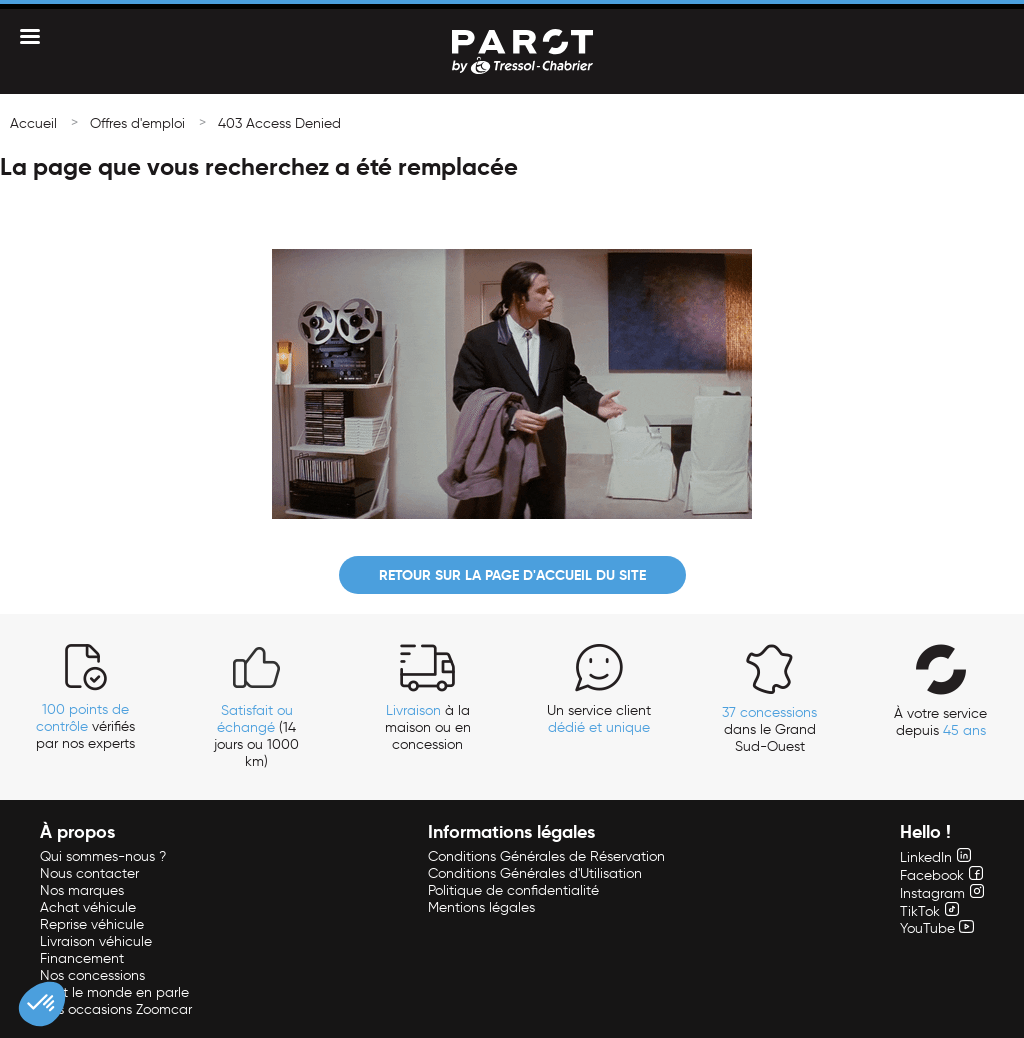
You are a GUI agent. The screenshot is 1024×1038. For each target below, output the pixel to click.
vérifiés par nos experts (85, 726)
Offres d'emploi (137, 123)
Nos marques (82, 890)
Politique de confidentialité (513, 890)
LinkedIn (935, 857)
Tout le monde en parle (114, 992)
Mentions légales (481, 907)
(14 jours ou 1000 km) (256, 736)
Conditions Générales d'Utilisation (535, 873)
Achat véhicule (88, 907)
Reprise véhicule (92, 924)
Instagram (942, 893)
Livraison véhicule (96, 941)
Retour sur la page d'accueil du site (512, 575)
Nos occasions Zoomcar (116, 1009)
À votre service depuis (940, 722)
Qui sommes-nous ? (103, 856)
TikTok (929, 911)
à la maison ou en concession (428, 727)
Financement (82, 958)
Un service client (599, 719)
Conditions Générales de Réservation (546, 856)
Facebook (941, 875)
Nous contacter (89, 873)
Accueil (33, 123)
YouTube (937, 928)
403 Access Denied (279, 123)
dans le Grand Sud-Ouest (769, 729)
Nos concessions (92, 975)
